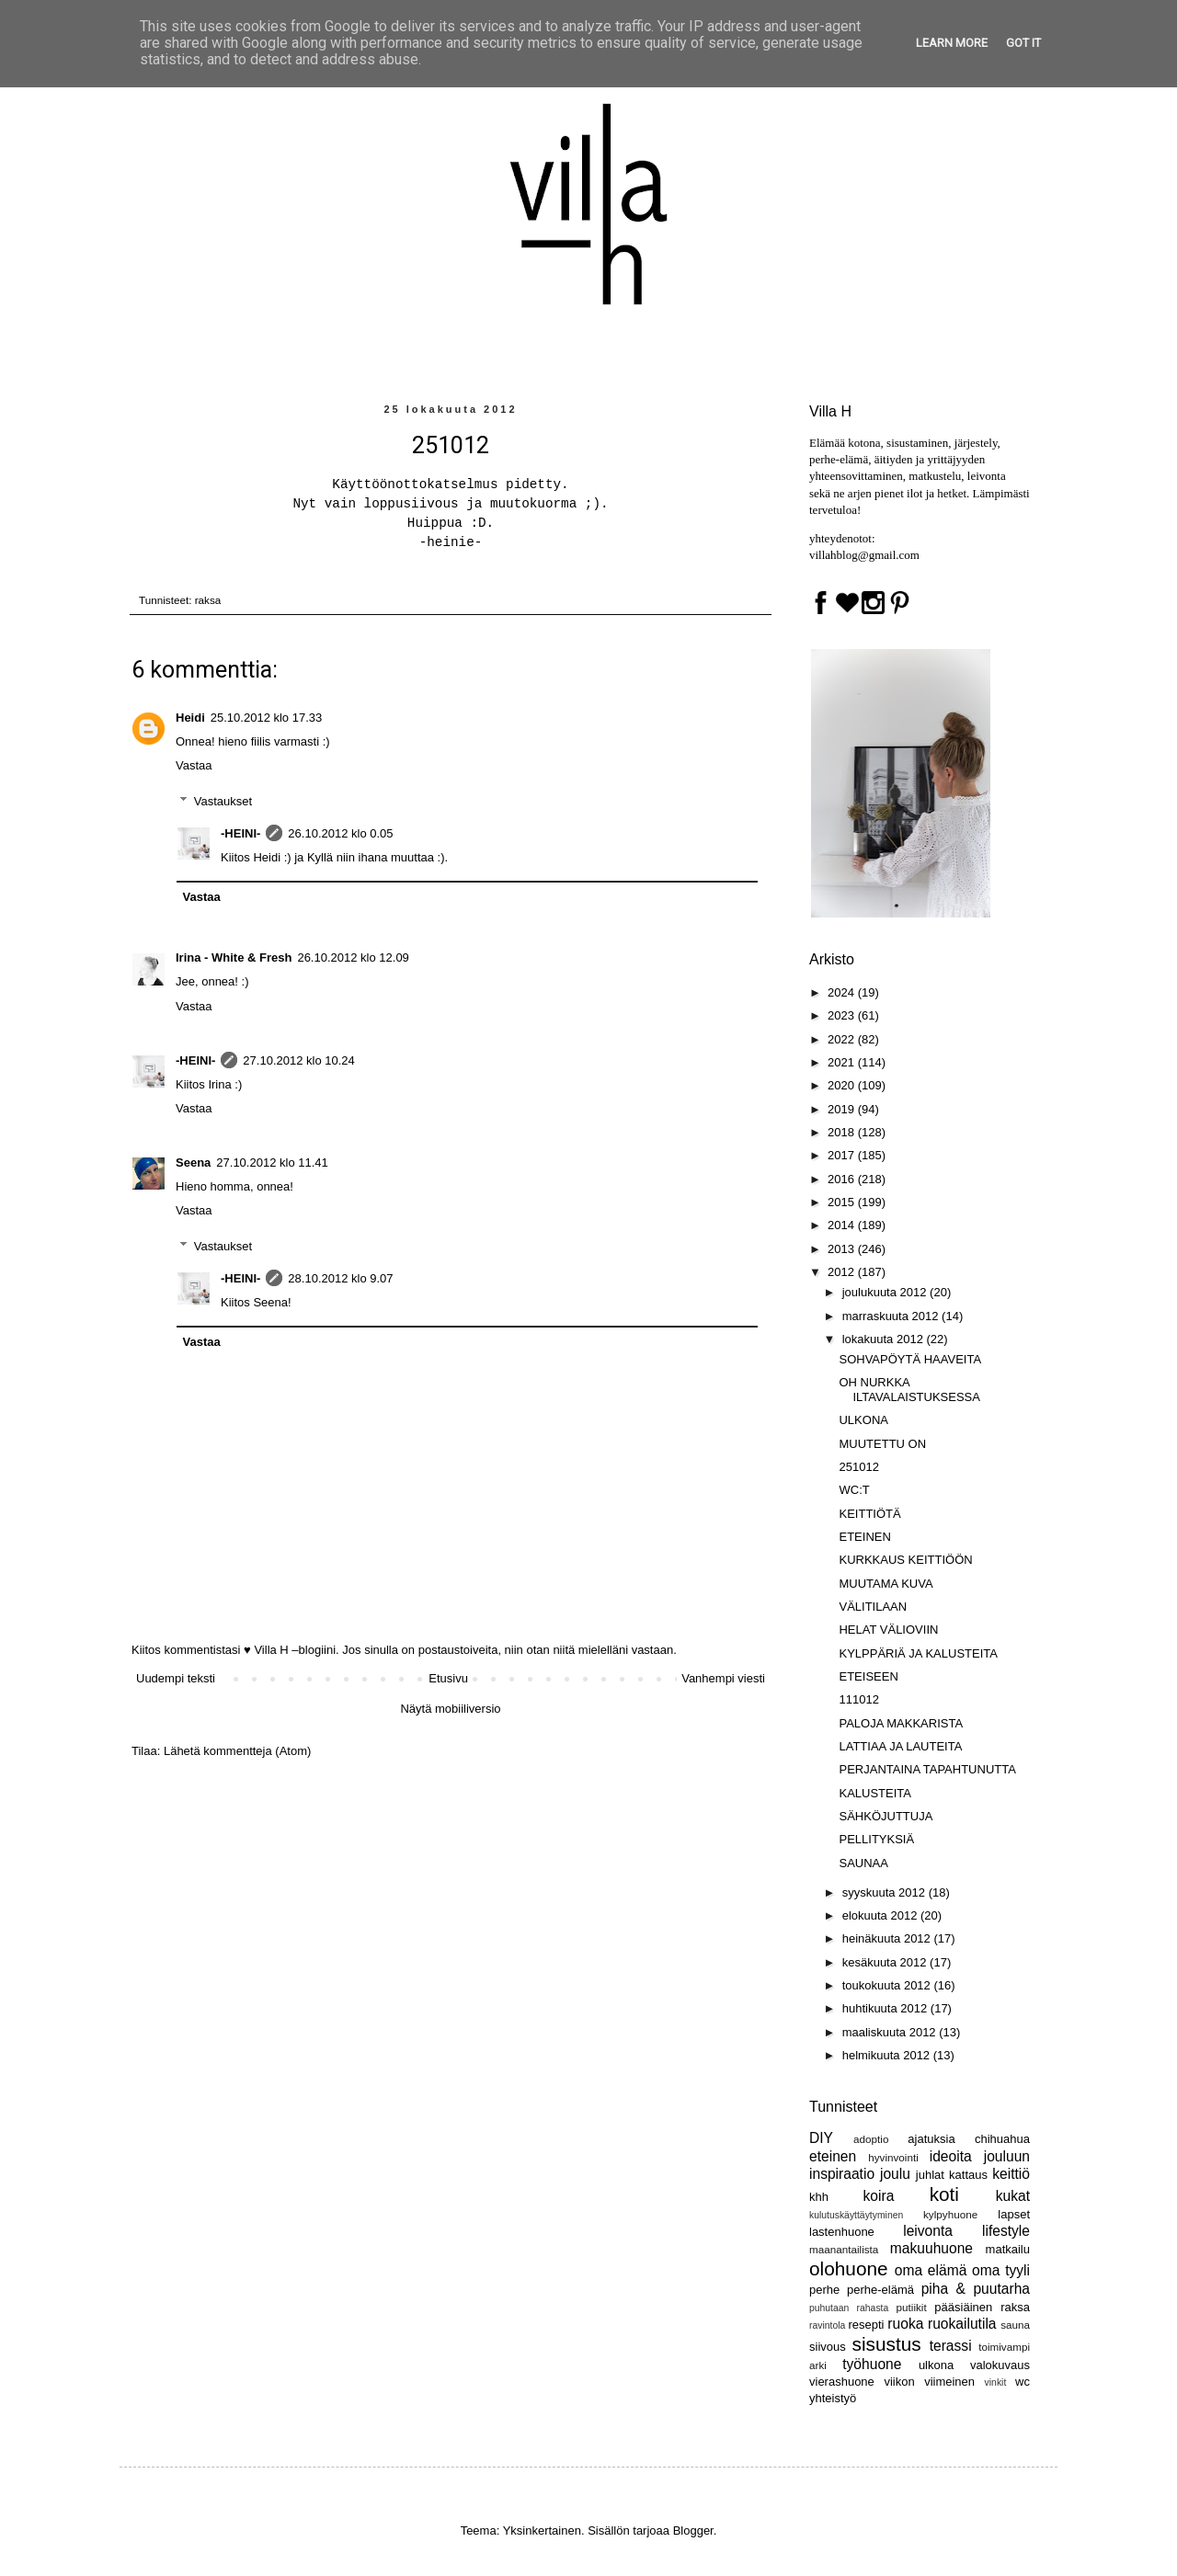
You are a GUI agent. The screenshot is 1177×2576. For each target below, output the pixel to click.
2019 (843, 1109)
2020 (843, 1085)
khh (818, 2197)
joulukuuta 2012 (886, 1292)
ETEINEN (864, 1537)
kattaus (968, 2175)
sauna (1015, 2325)
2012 (843, 1272)
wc (1022, 2381)
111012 (858, 1699)
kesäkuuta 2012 (886, 1962)
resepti (866, 2324)
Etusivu (448, 1678)
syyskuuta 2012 (885, 1892)
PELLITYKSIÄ (876, 1839)
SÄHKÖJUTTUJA (885, 1816)
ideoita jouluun (980, 2156)
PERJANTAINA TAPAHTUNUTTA (927, 1769)
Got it (1023, 43)
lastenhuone (841, 2232)
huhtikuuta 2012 (886, 2008)
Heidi (190, 717)
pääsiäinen (963, 2307)
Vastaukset (223, 801)
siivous (827, 2347)
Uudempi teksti (175, 1678)
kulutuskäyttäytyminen (856, 2215)
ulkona (936, 2365)
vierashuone (841, 2381)
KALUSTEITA (875, 1793)
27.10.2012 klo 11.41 (271, 1162)
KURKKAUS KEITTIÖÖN (905, 1560)
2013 (843, 1249)
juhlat (930, 2175)
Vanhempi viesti (723, 1678)
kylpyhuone (950, 2214)
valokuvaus (1000, 2365)
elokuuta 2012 (881, 1915)
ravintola (827, 2325)
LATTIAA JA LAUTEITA (900, 1746)
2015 (843, 1202)
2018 (843, 1132)
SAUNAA (863, 1863)
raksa (208, 600)
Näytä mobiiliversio (450, 1708)
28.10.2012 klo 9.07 (340, 1278)
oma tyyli (1001, 2270)
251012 (858, 1467)
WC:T (854, 1490)
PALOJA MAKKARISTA (901, 1723)
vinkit (996, 2382)
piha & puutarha (975, 2289)
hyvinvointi (893, 2157)
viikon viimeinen (929, 2381)
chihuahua (1002, 2139)
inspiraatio (841, 2174)
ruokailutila (962, 2323)
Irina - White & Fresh (233, 957)
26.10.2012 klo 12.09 (352, 957)
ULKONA (863, 1420)
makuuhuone (931, 2248)
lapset (1014, 2214)
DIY (821, 2138)
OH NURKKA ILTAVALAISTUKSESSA (909, 1389)
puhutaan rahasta (848, 2308)
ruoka (905, 2323)
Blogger (693, 2530)
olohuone (848, 2268)
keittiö (1011, 2174)
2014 (843, 1225)
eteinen (832, 2156)
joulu (895, 2174)
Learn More (952, 43)
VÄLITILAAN (873, 1606)
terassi (951, 2346)
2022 (843, 1039)
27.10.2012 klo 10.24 (298, 1060)
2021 (843, 1062)
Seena (193, 1162)
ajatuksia (931, 2139)
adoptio (870, 2139)
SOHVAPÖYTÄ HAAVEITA (910, 1359)
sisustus (886, 2343)
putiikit (912, 2307)
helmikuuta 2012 (887, 2055)
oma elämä (931, 2270)
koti (944, 2194)
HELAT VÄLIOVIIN (888, 1629)
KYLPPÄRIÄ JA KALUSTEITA (918, 1653)
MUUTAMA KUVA (885, 1583)
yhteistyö (832, 2398)
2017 (843, 1155)
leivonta (928, 2231)
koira (879, 2196)
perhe (824, 2290)
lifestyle (1006, 2231)
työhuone (871, 2364)
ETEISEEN (868, 1676)
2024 (843, 992)
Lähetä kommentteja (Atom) (237, 1751)
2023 (843, 1015)
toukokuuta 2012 (888, 1985)
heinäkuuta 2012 (888, 1938)
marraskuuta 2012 (892, 1316)
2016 (843, 1179)
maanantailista (843, 2249)
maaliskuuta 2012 (891, 2032)
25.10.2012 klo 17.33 (266, 717)
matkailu (1008, 2249)
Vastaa (194, 765)
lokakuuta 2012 (884, 1339)
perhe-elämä (880, 2290)
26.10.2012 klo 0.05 (340, 833)
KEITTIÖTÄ (869, 1514)
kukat (1013, 2196)
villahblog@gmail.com (864, 555)
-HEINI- (240, 833)
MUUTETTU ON (882, 1444)
